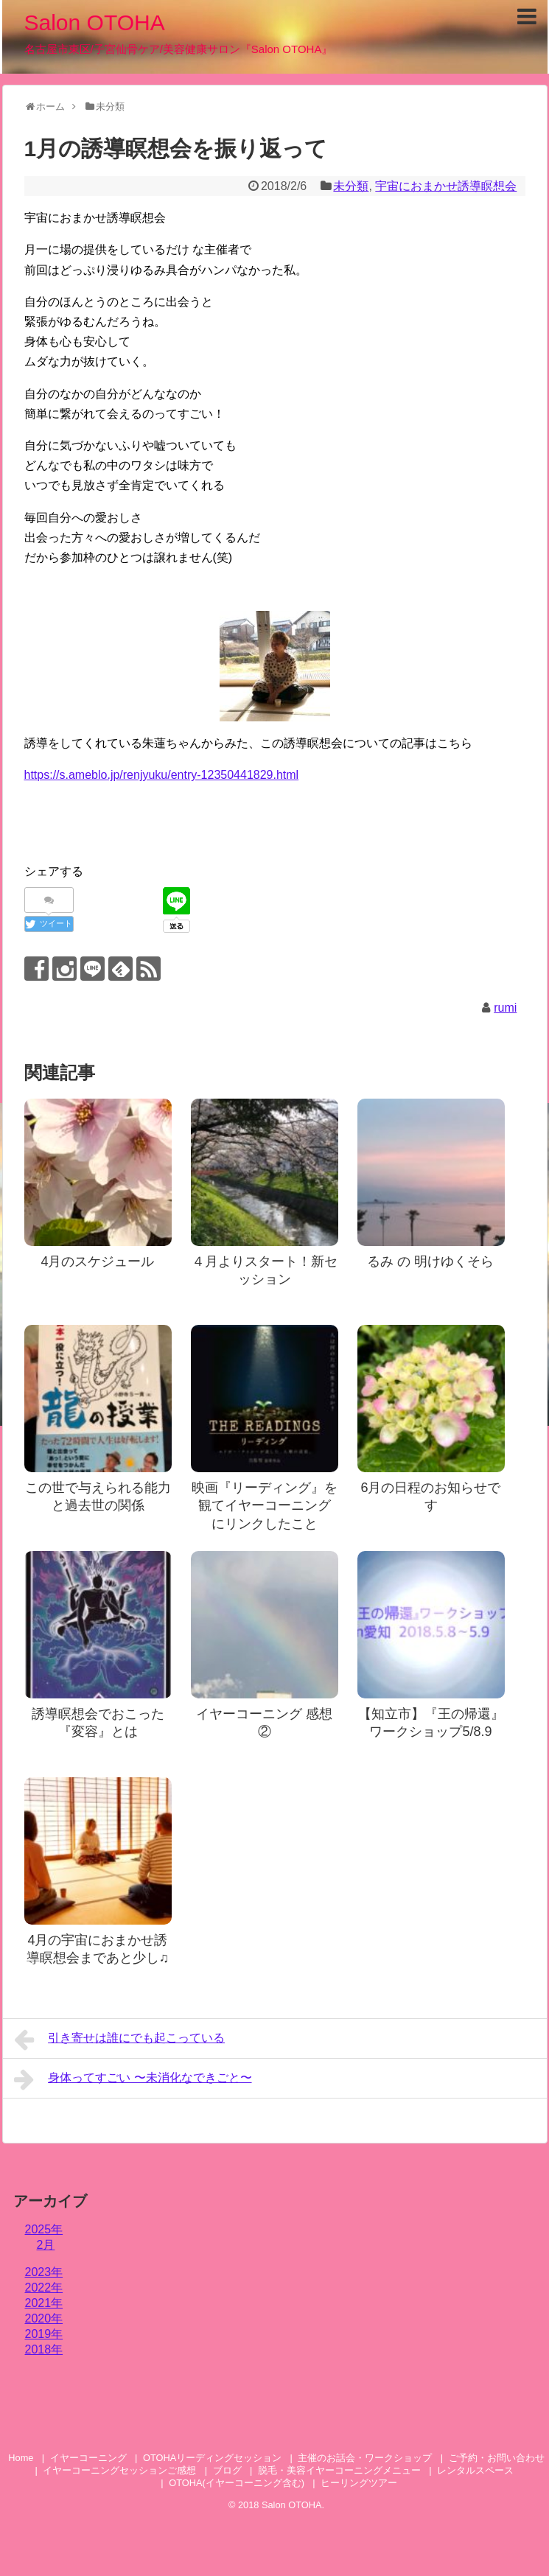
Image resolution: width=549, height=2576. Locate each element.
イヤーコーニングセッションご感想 (119, 2470)
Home (20, 2457)
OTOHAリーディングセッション (212, 2457)
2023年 (44, 2272)
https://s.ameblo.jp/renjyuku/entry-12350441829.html (161, 775)
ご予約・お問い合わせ (497, 2457)
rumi (505, 1007)
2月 (46, 2245)
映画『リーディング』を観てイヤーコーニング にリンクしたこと (265, 1505)
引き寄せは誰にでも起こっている (119, 2039)
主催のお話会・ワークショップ (365, 2457)
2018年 (44, 2349)
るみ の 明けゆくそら (430, 1261)
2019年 (44, 2334)
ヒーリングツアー (359, 2482)
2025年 (44, 2229)
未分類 (350, 186)
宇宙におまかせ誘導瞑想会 (446, 186)
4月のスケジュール (97, 1261)
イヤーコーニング (88, 2457)
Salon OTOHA (94, 22)
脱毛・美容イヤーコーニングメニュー (339, 2470)
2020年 (44, 2318)
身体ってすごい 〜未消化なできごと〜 (133, 2079)
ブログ (227, 2470)
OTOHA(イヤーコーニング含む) (236, 2482)
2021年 (44, 2303)
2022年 (44, 2287)
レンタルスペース (480, 2470)
